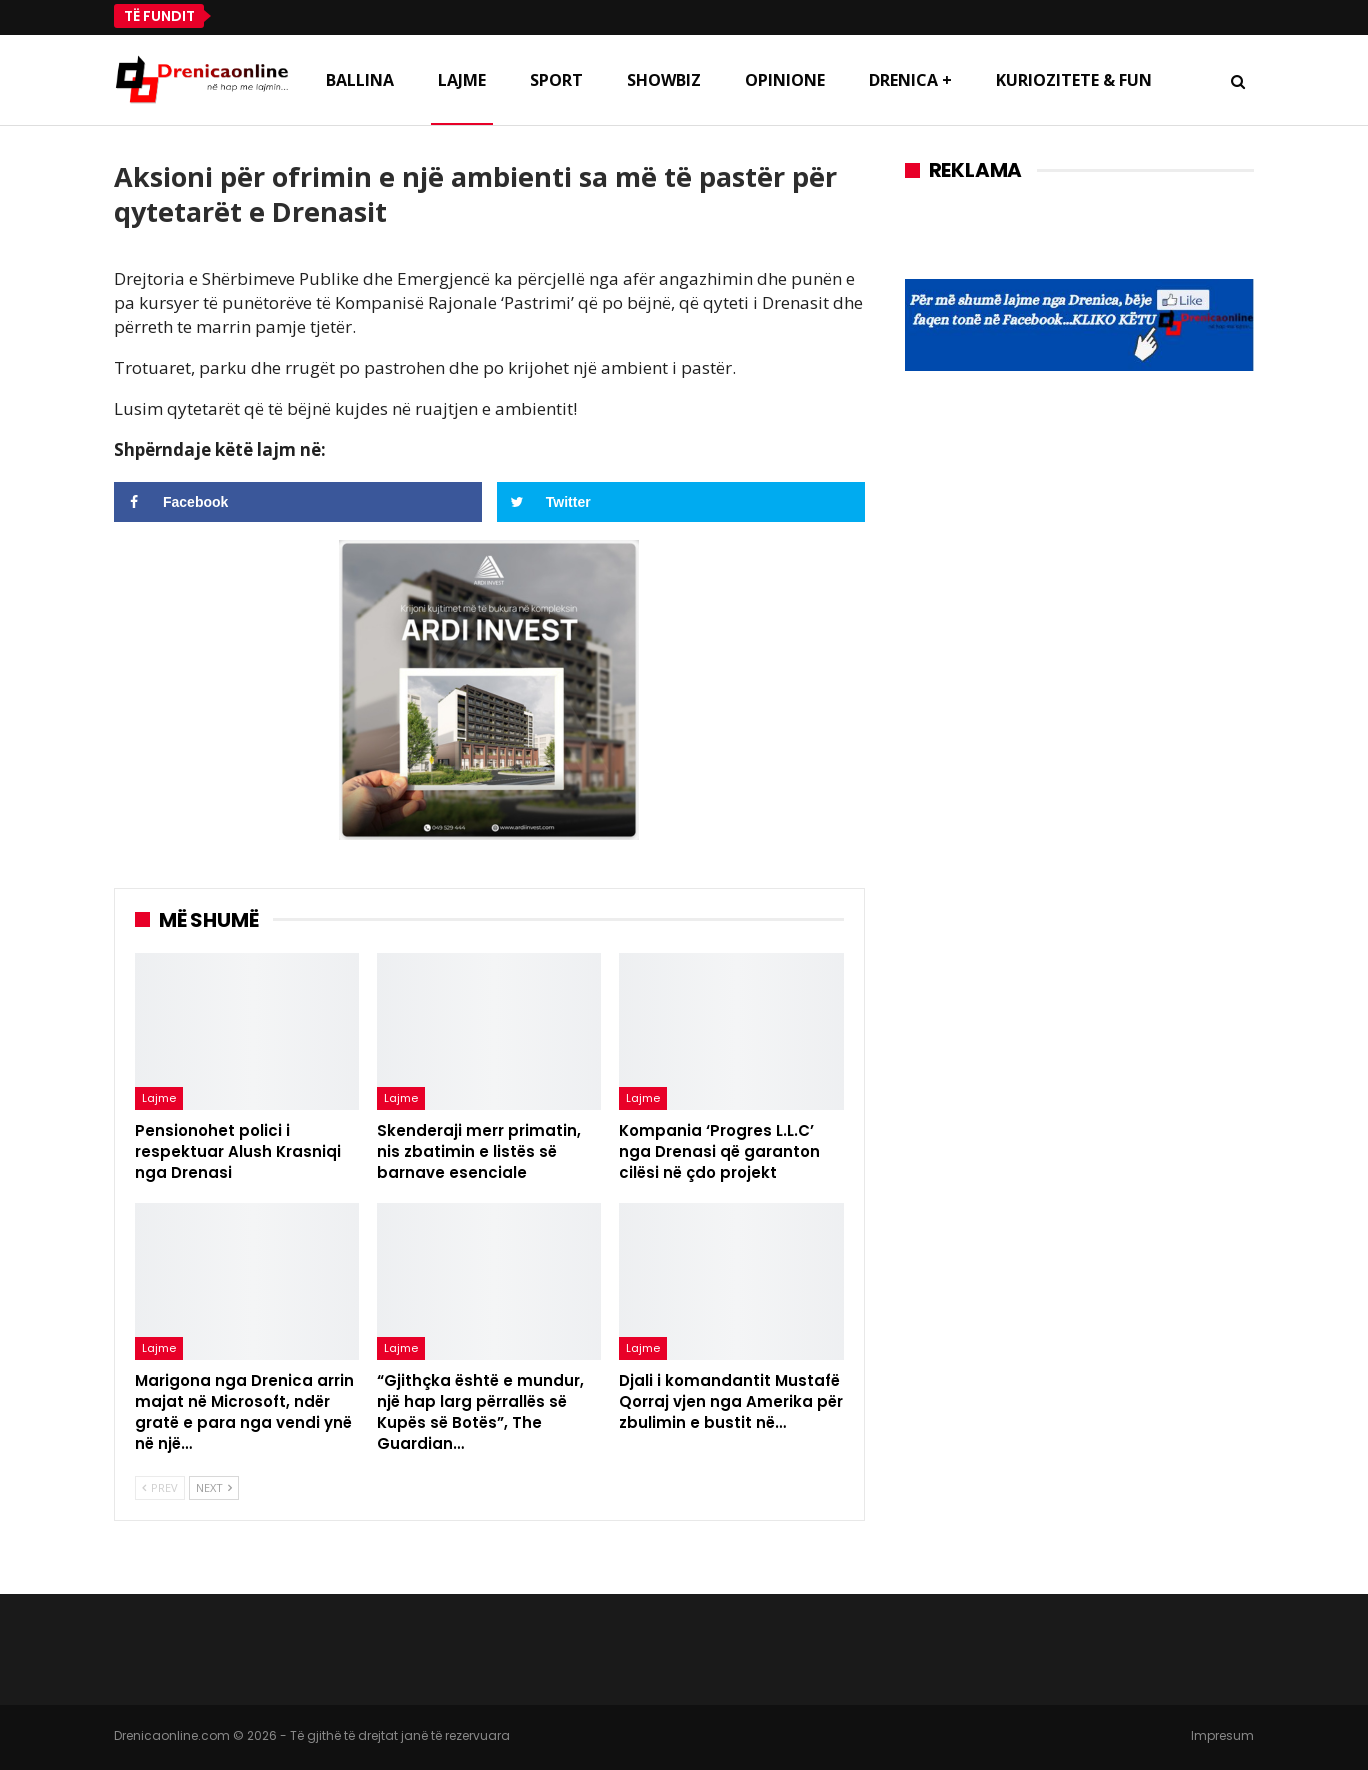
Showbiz (664, 80)
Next (214, 1487)
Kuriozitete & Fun (1074, 80)
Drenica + (910, 80)
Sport (556, 80)
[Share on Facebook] (298, 502)
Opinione (785, 80)
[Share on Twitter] (681, 502)
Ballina (360, 80)
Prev (160, 1487)
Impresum (1222, 1735)
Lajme (462, 80)
